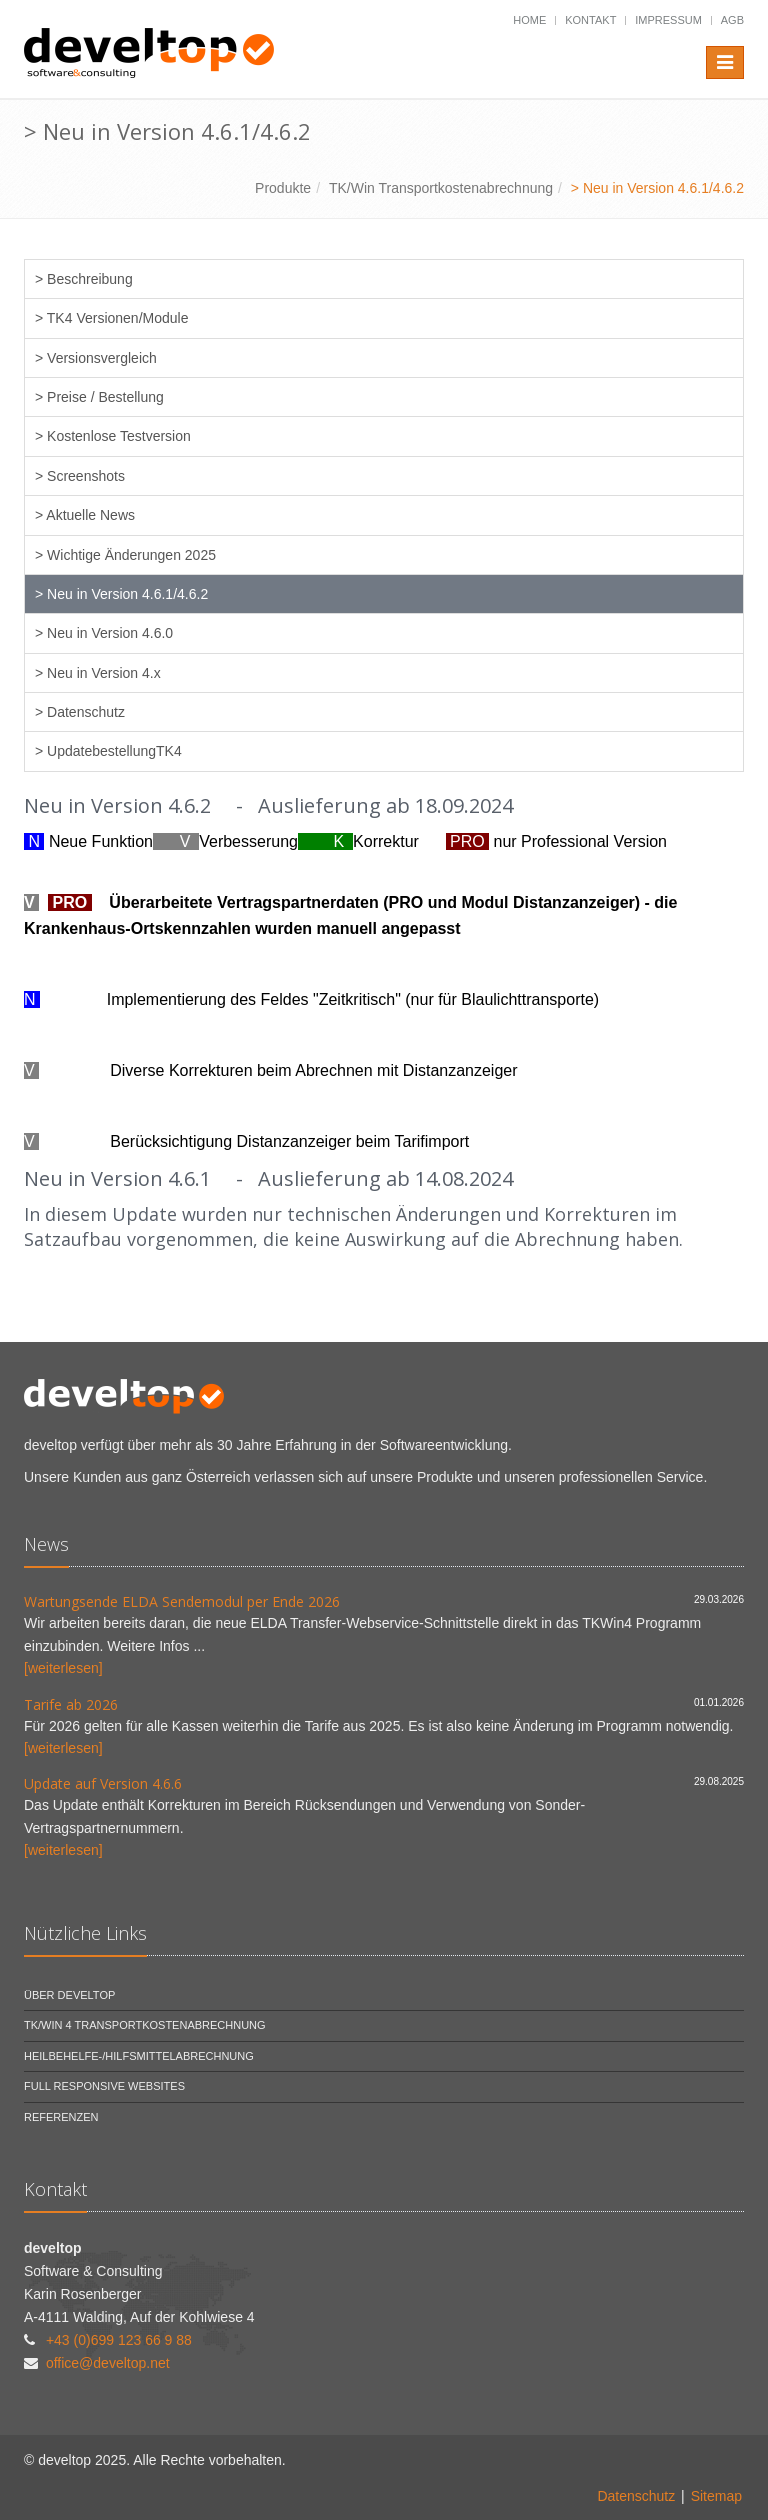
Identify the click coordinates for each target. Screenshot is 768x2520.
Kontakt (590, 20)
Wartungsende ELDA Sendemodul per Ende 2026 (182, 1601)
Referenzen (61, 2117)
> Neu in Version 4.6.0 (104, 633)
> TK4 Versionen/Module (111, 318)
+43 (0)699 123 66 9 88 (119, 2340)
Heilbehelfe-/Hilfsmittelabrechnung (139, 2056)
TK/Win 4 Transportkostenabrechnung (145, 2025)
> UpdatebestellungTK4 (108, 751)
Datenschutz (636, 2496)
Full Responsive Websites (104, 2086)
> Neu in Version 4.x (98, 673)
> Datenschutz (80, 712)
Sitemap (716, 2496)
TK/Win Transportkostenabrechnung (441, 188)
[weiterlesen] (63, 1668)
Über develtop (69, 1995)
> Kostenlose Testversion (113, 436)
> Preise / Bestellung (99, 397)
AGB (732, 20)
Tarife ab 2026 (71, 1704)
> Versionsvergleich (96, 358)
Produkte (283, 188)
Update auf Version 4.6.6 (103, 1783)
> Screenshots (80, 476)
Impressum (668, 20)
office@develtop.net (108, 2363)
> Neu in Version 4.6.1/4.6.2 (121, 594)
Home (529, 20)
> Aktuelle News (85, 515)
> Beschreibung (84, 279)
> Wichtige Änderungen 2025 (125, 555)
